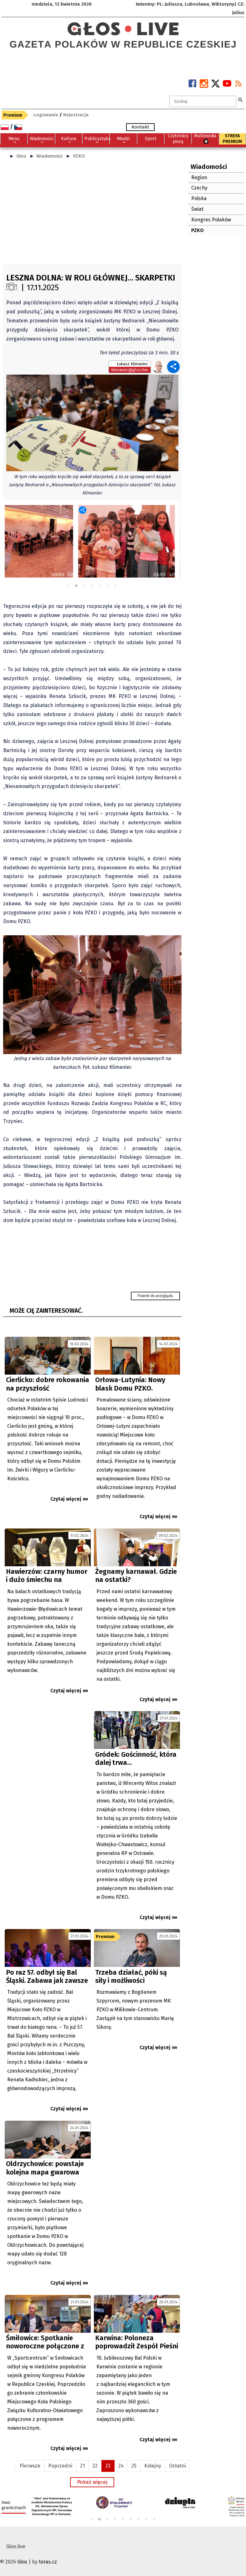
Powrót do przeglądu (155, 1296)
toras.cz (48, 2562)
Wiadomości (49, 156)
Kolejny (152, 2466)
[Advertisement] (92, 214)
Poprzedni (60, 2466)
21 (82, 2466)
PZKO (79, 156)
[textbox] (202, 101)
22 (95, 2466)
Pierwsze (30, 2466)
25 (133, 2466)
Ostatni (177, 2466)
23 (107, 2466)
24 (121, 2466)
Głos (21, 156)
